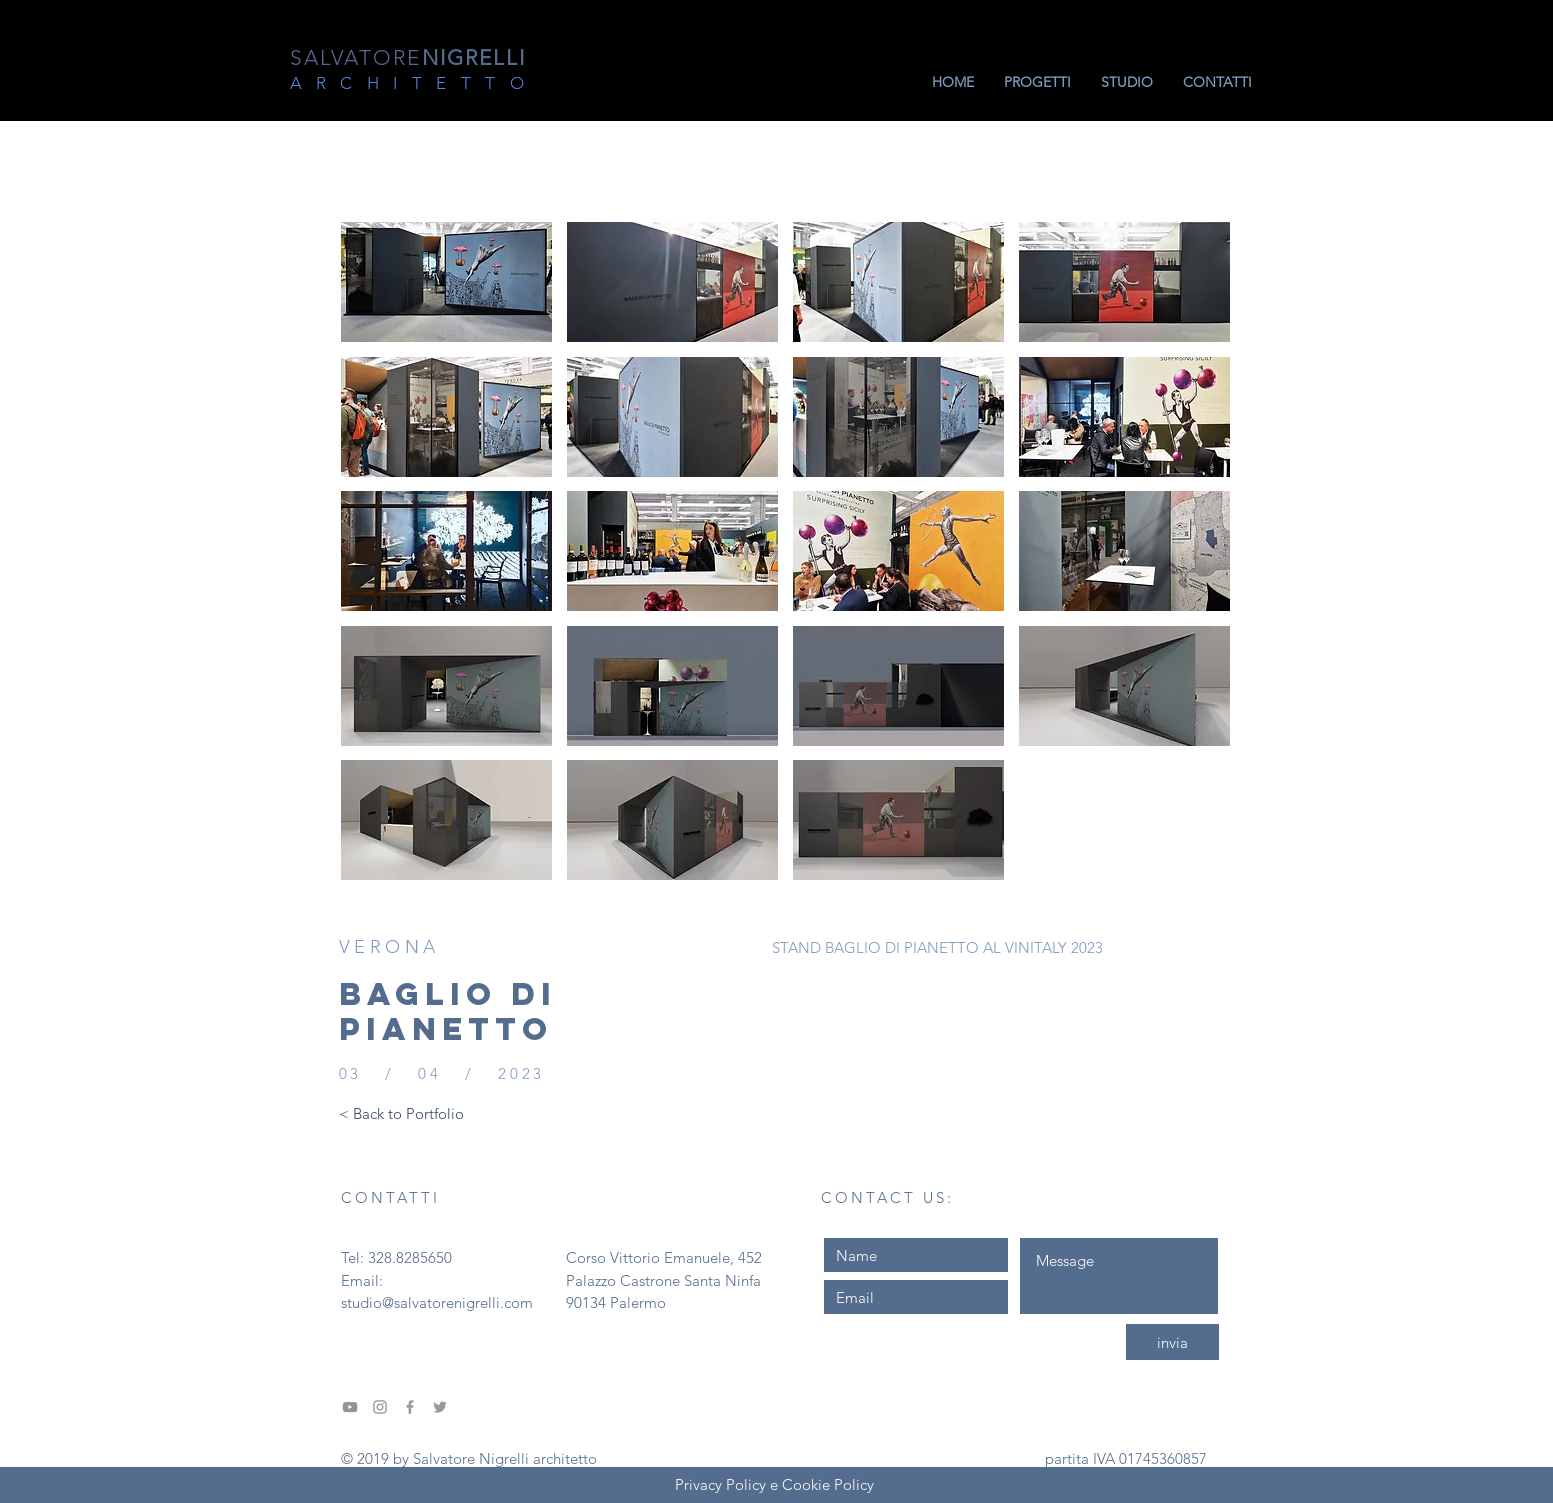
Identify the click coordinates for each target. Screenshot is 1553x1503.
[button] (446, 282)
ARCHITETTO (414, 83)
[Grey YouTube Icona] (350, 1407)
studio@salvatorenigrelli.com (437, 1302)
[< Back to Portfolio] (401, 1113)
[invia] (1172, 1342)
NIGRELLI (408, 57)
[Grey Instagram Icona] (380, 1407)
